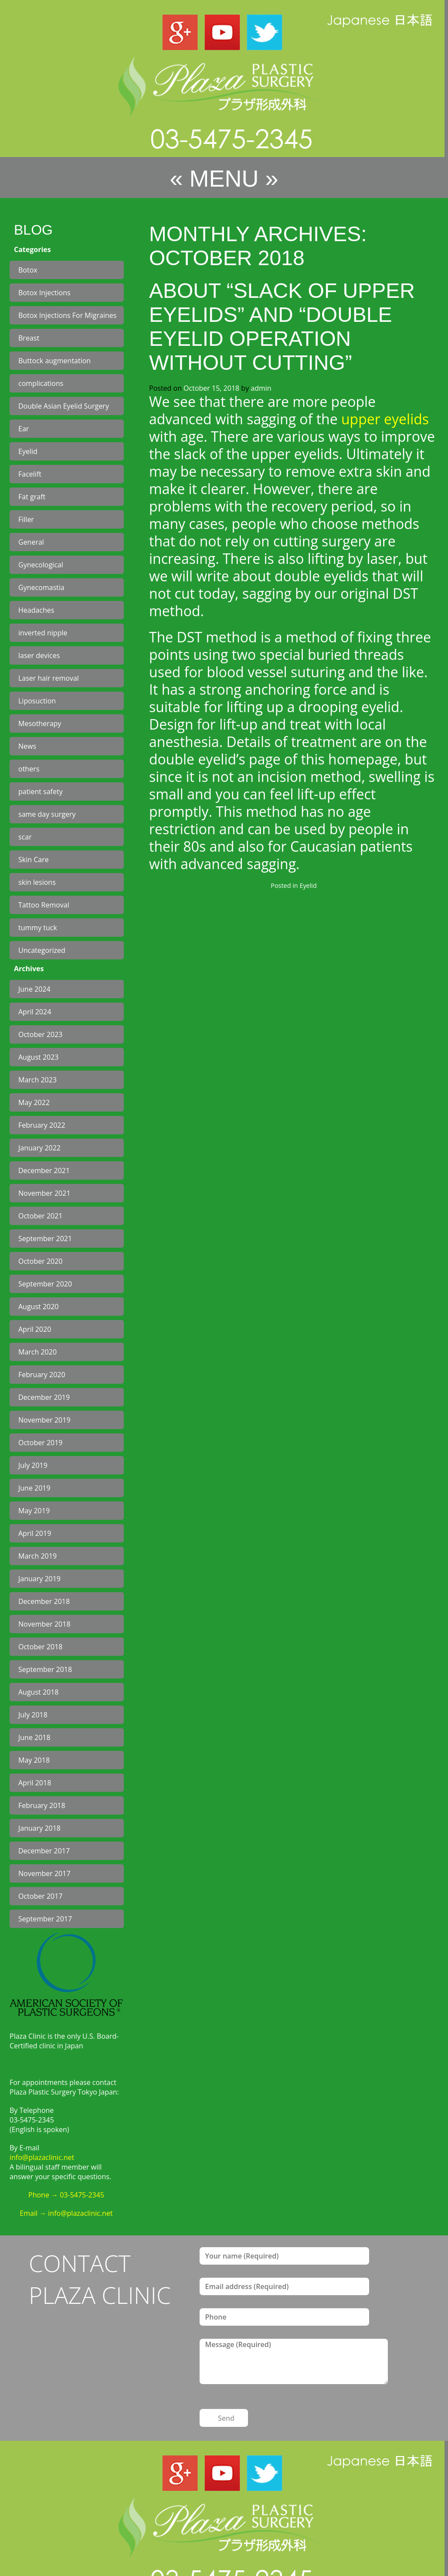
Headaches (36, 610)
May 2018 (34, 1760)
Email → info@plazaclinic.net (66, 2213)
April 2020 (34, 1329)
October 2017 (40, 1896)
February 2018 (41, 1805)
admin (261, 388)
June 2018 (34, 1737)
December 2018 (44, 1601)
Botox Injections (44, 292)
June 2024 (34, 989)
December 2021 (44, 1170)
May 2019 (34, 1510)
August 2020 (38, 1306)
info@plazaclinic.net (42, 2157)
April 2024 (34, 1012)
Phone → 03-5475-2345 (66, 2195)
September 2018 (45, 1669)
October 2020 (40, 1261)
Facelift (29, 474)
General (31, 542)
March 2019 (37, 1556)
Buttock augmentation (54, 360)
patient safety (40, 791)
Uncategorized (41, 950)
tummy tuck (37, 927)
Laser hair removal (48, 678)
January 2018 (39, 1828)
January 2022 (39, 1148)
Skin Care (33, 859)
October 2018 (40, 1646)
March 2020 (37, 1352)
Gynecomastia (41, 587)
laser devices (39, 655)
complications (40, 383)
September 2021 (45, 1238)
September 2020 (45, 1284)
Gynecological (40, 565)
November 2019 (44, 1420)
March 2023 (37, 1080)
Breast (28, 338)
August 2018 (38, 1692)
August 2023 (38, 1057)
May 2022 (34, 1102)
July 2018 (33, 1715)
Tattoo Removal (43, 905)
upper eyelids (385, 418)
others (28, 769)
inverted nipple (42, 633)
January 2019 (39, 1578)
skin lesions (37, 882)
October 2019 (40, 1442)
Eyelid (27, 451)
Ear (23, 428)
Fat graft (31, 497)
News (27, 746)
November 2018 (44, 1624)
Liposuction (37, 701)
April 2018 (34, 1783)
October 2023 (40, 1034)
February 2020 (41, 1374)
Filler (26, 519)
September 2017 (45, 1919)
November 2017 (44, 1873)
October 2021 (40, 1216)
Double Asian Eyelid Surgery (63, 406)
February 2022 (41, 1125)
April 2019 (34, 1533)
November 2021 (44, 1193)
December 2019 (44, 1397)
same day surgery (47, 814)
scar (25, 837)
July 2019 (33, 1465)
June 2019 (34, 1488)
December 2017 (44, 1851)
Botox (27, 270)
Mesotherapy (39, 723)
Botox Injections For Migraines (67, 315)
